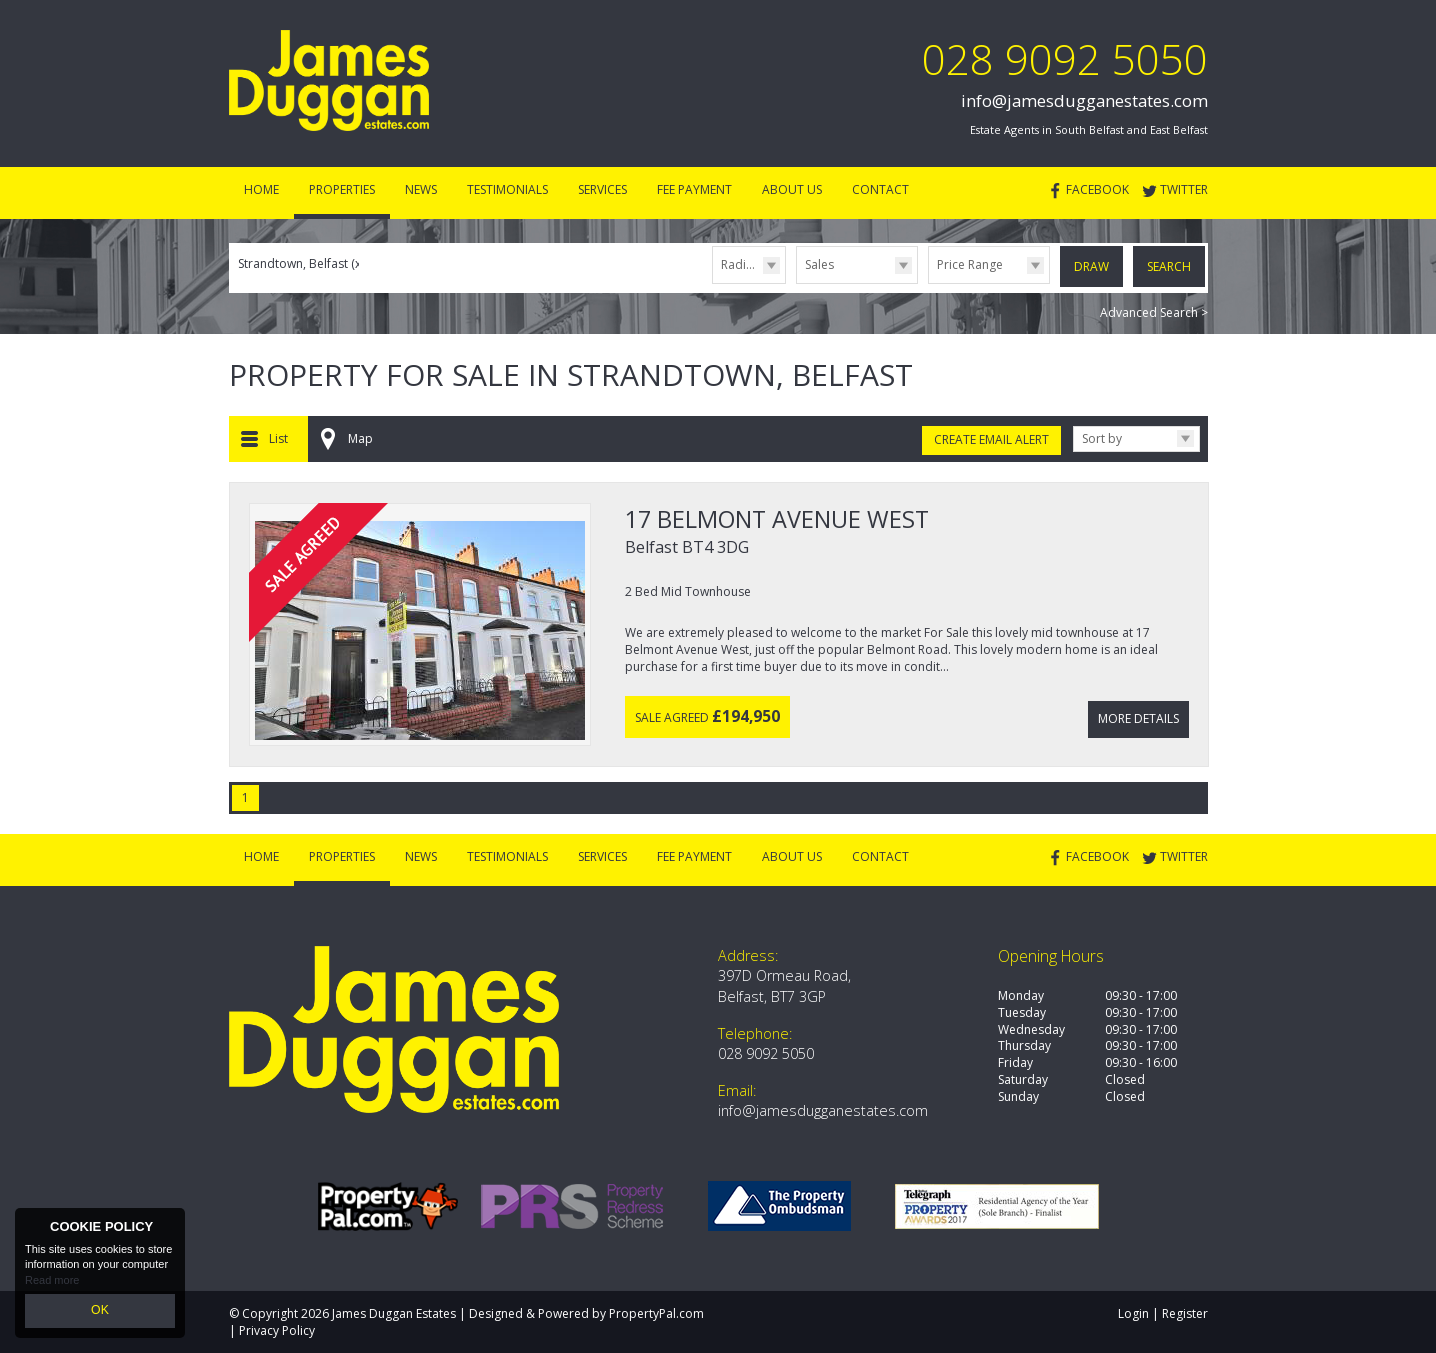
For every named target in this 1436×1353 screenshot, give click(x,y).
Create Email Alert (991, 437)
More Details (1138, 711)
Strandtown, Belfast (301, 263)
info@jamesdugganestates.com (1084, 100)
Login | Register (1163, 1312)
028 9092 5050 (1065, 58)
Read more (52, 1283)
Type (796, 282)
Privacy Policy (277, 1328)
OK (100, 1312)
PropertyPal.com (656, 1312)
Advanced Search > (1154, 310)
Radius (740, 264)
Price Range (970, 264)
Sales (819, 264)
